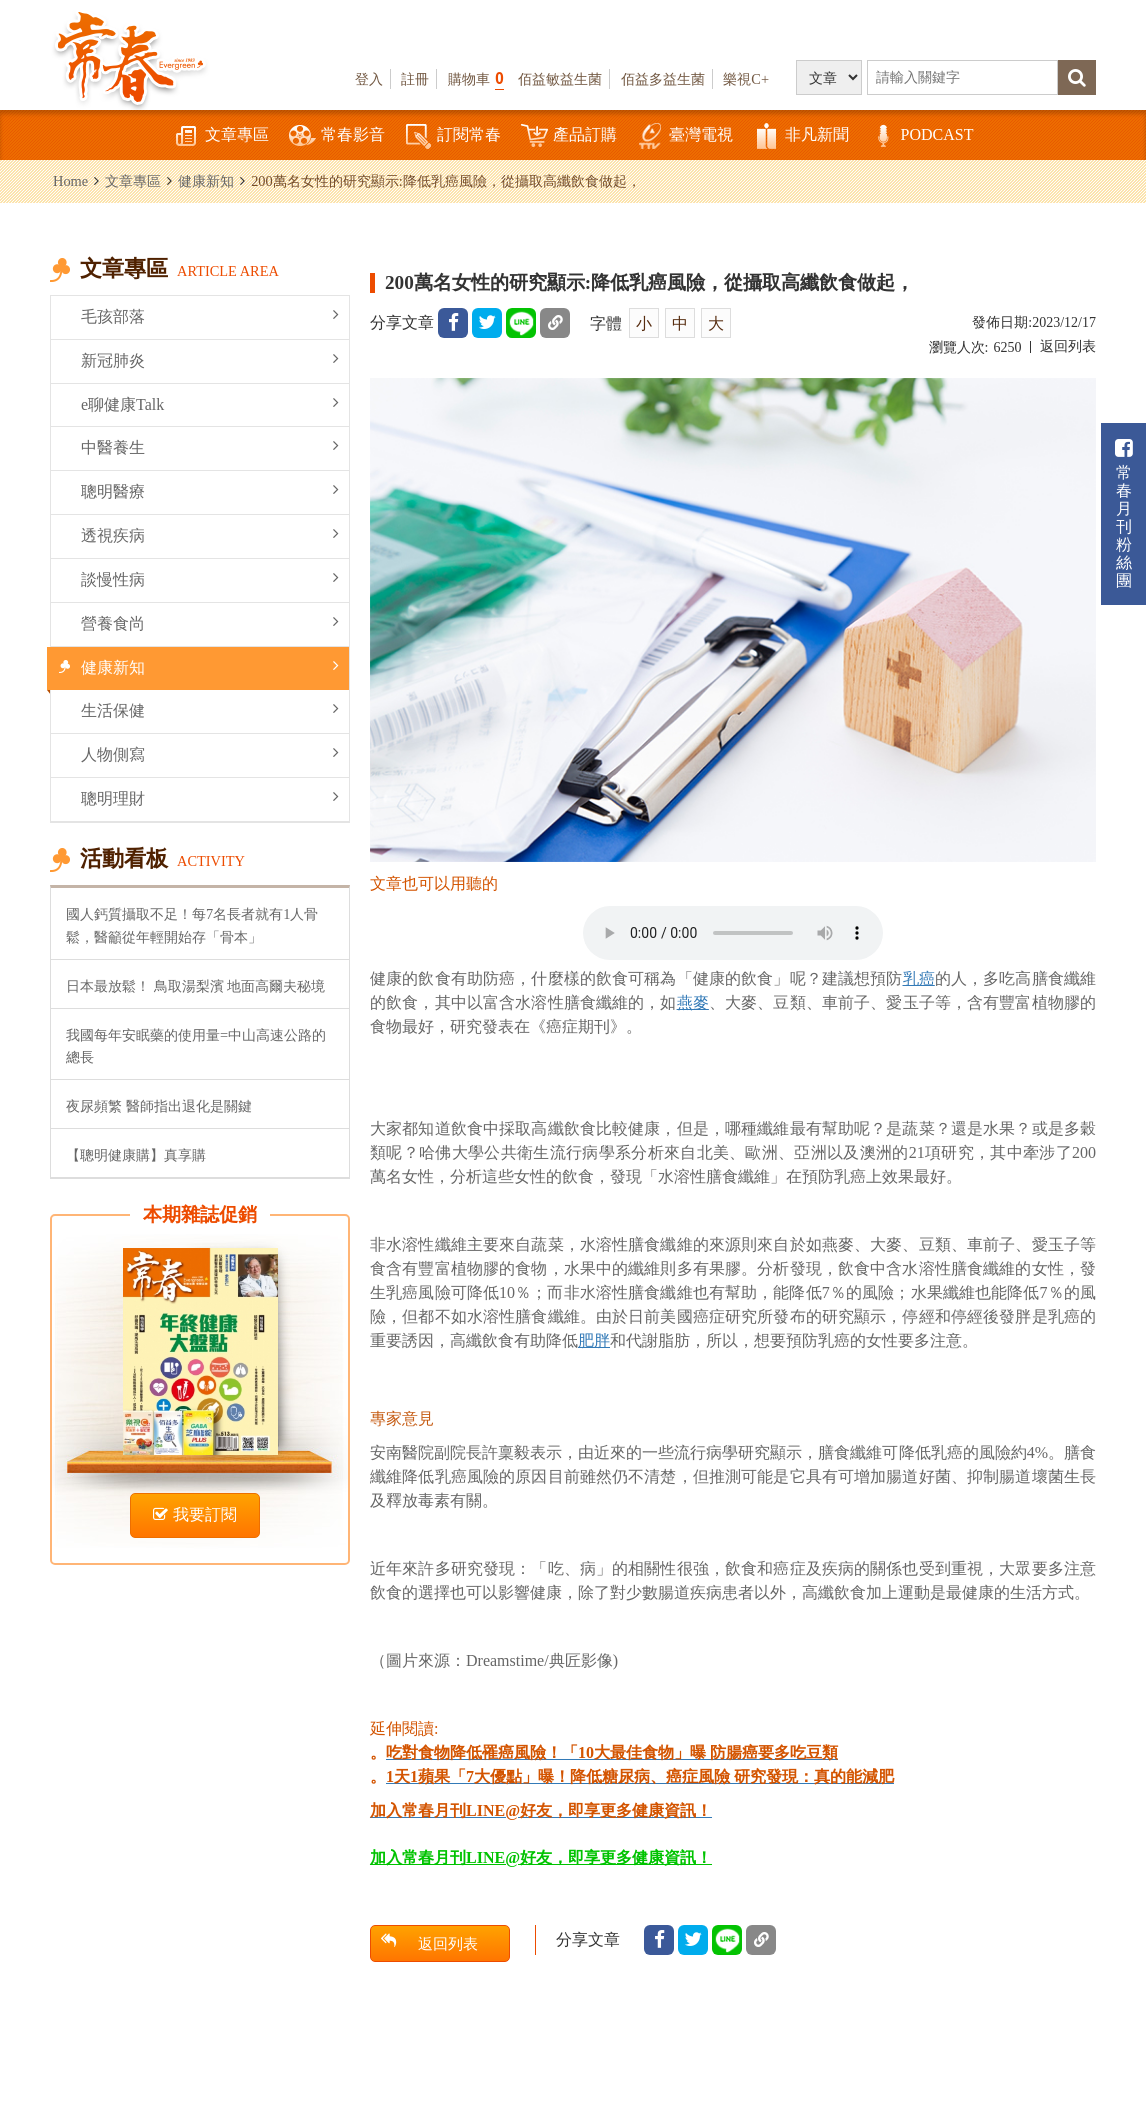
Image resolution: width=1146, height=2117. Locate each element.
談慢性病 (210, 578)
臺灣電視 (685, 136)
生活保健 (210, 709)
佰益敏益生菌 (560, 79)
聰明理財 (210, 797)
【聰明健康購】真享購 (136, 1155)
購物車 (476, 78)
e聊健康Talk (210, 403)
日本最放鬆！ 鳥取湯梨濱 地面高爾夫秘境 (195, 986)
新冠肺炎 (210, 359)
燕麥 (693, 1002)
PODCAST (921, 136)
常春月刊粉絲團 (1124, 513)
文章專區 (221, 136)
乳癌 (919, 978)
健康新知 (206, 181)
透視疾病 (210, 534)
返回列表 (1068, 346)
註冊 (415, 79)
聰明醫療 (210, 490)
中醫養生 (210, 446)
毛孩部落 (210, 315)
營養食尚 (210, 622)
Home (70, 181)
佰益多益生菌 (663, 79)
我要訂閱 (195, 1514)
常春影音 (337, 136)
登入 (369, 79)
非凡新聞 (801, 136)
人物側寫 (210, 753)
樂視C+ (746, 79)
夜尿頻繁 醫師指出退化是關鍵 (159, 1106)
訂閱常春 (453, 136)
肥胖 (594, 1340)
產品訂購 (569, 136)
